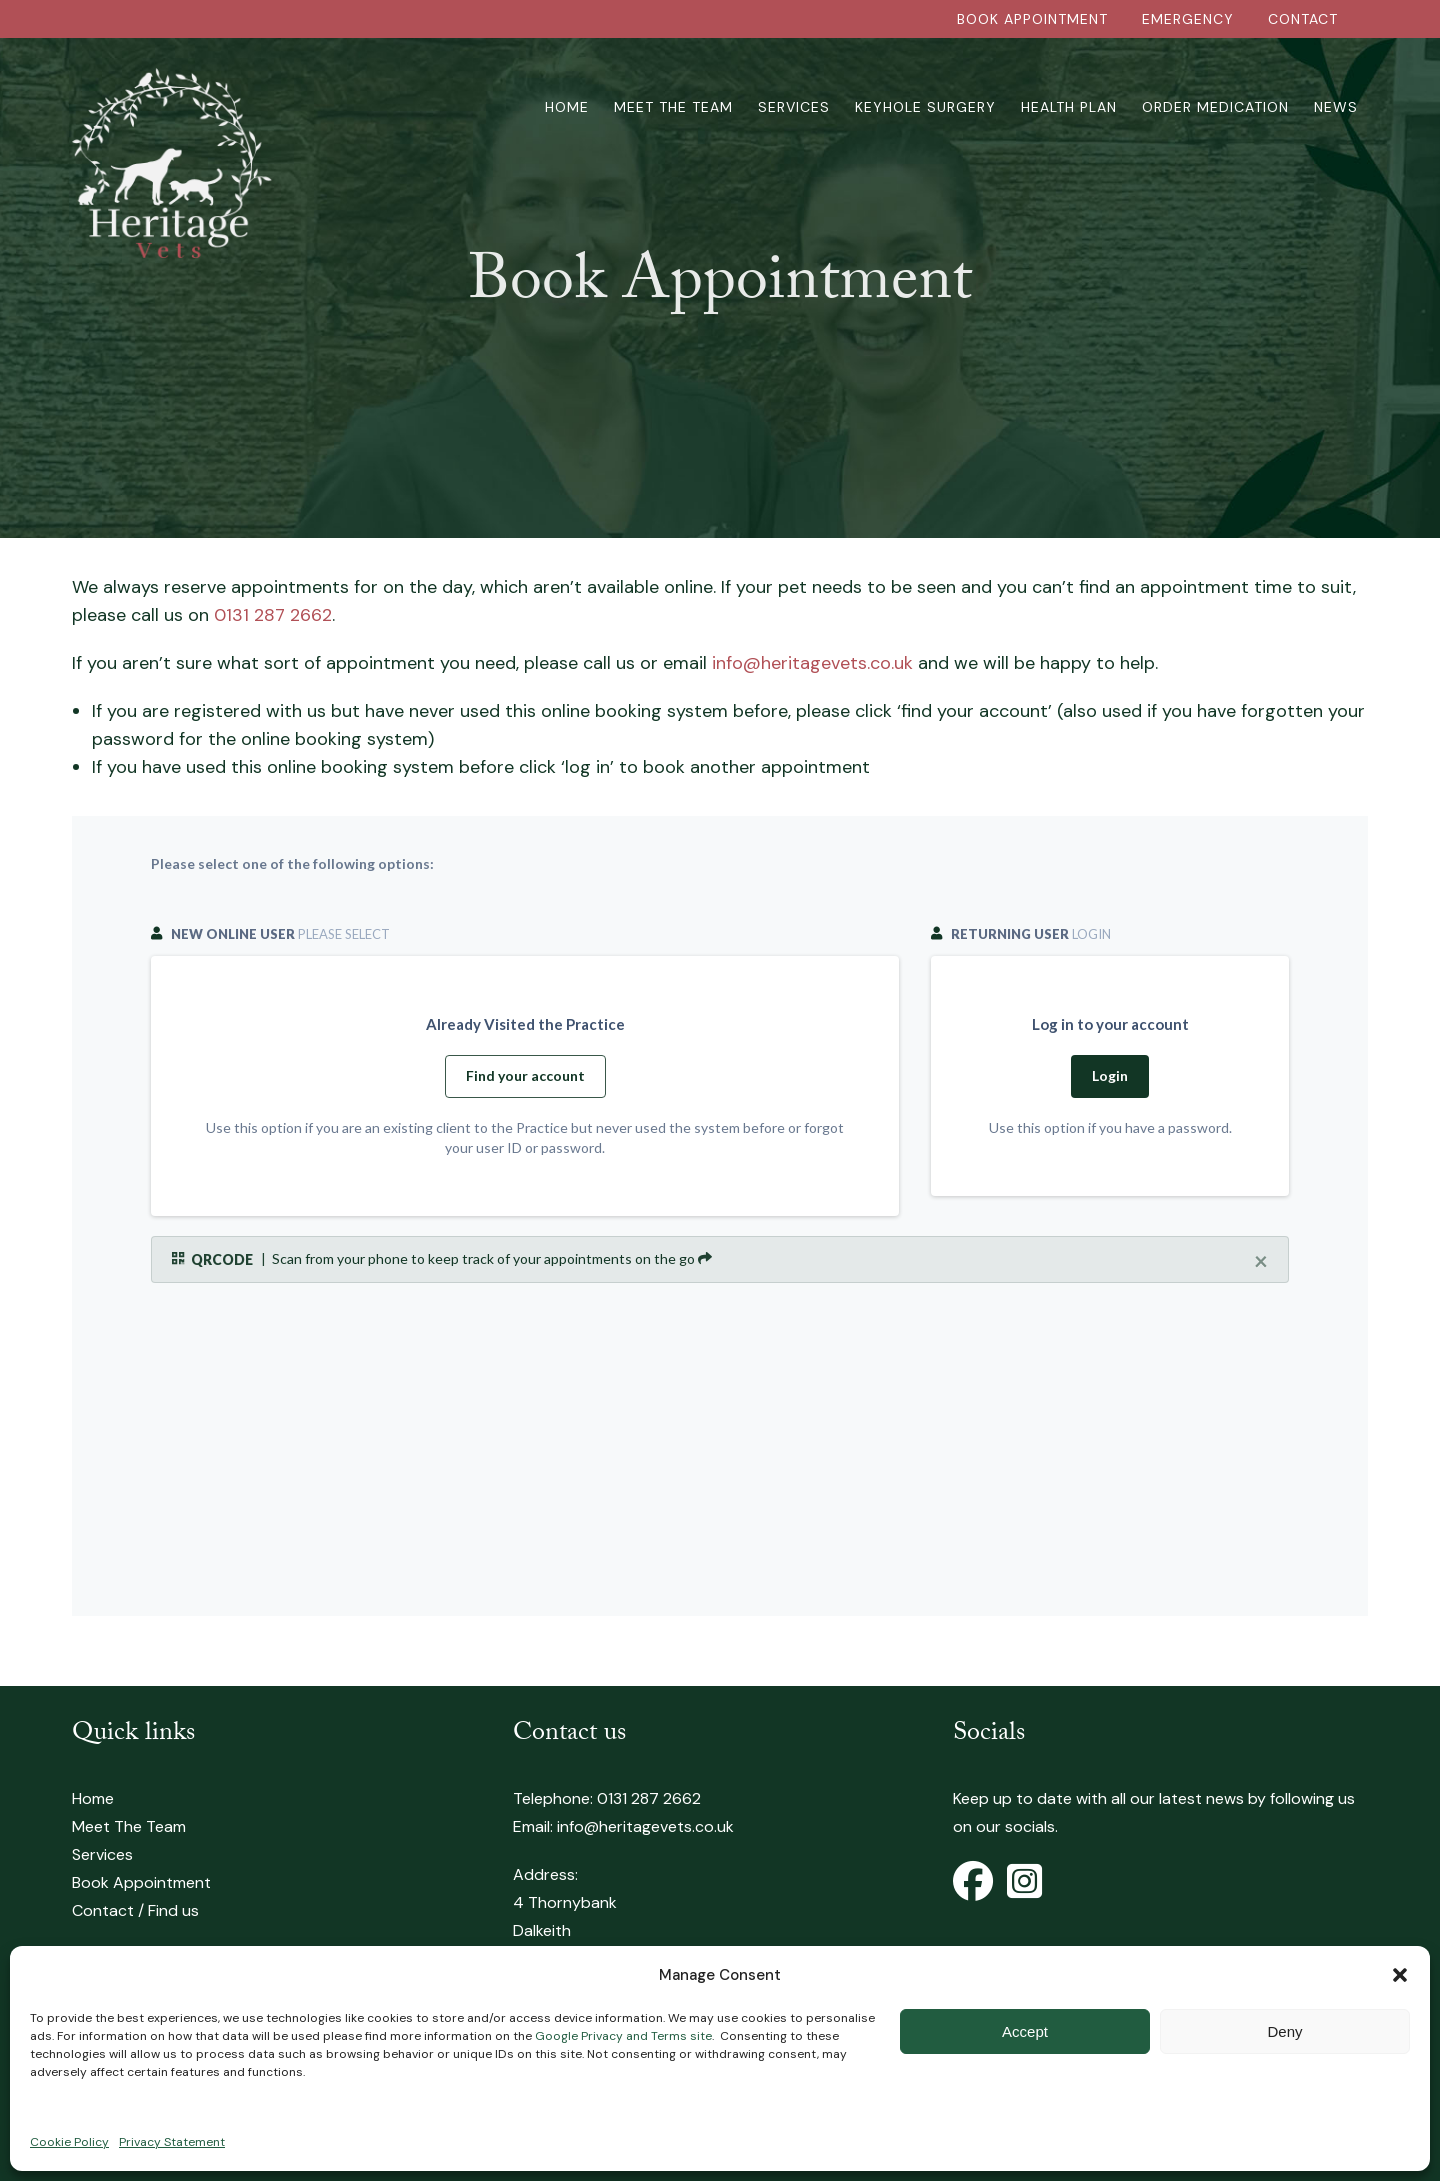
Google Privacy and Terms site (623, 2036)
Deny (1284, 2031)
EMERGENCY (1188, 19)
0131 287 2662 (273, 615)
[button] (1400, 1975)
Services (794, 107)
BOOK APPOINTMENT (1032, 19)
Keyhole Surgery (925, 107)
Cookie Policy (69, 2142)
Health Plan (1069, 107)
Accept (1025, 2031)
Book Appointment (141, 1882)
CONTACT (1303, 19)
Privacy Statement (172, 2142)
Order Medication (1215, 107)
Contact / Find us (135, 1910)
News (1336, 107)
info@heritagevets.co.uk (812, 663)
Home (567, 107)
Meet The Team (673, 107)
